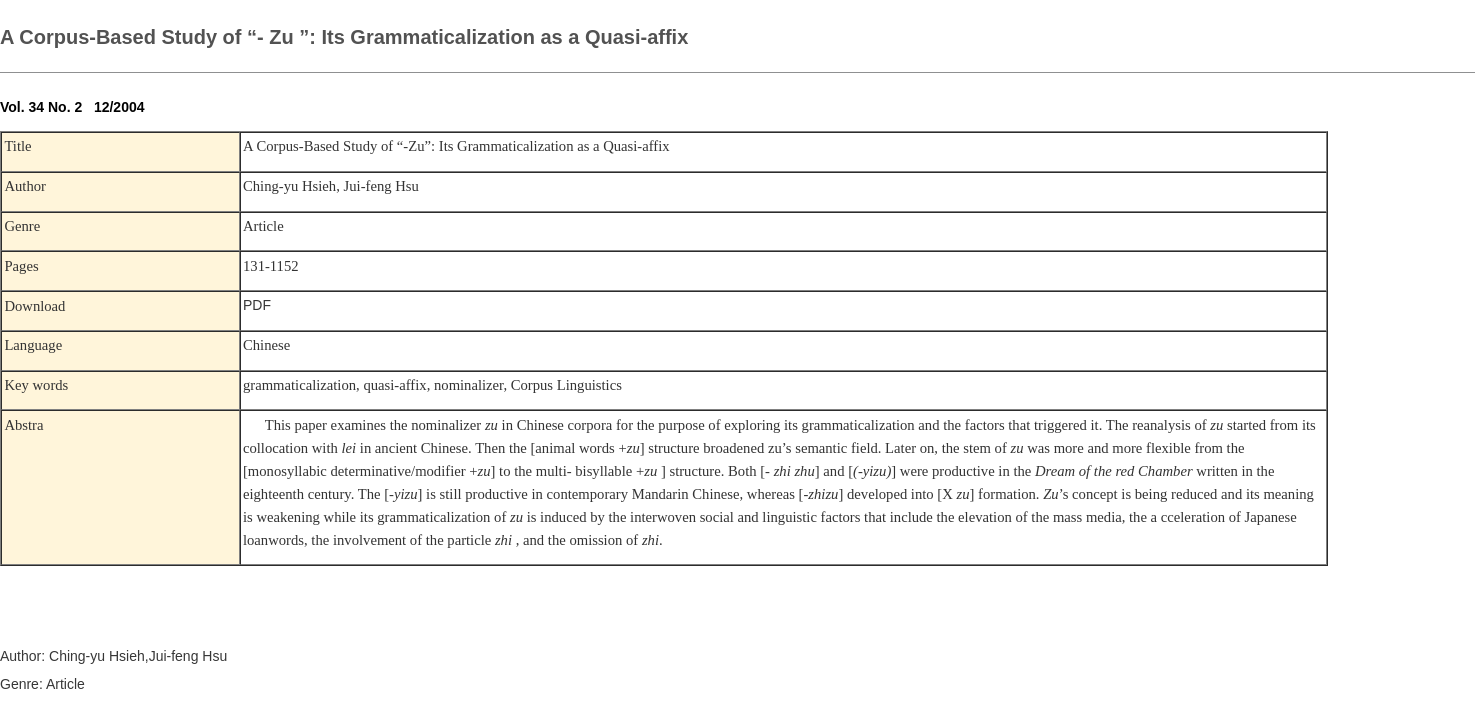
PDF (257, 305)
